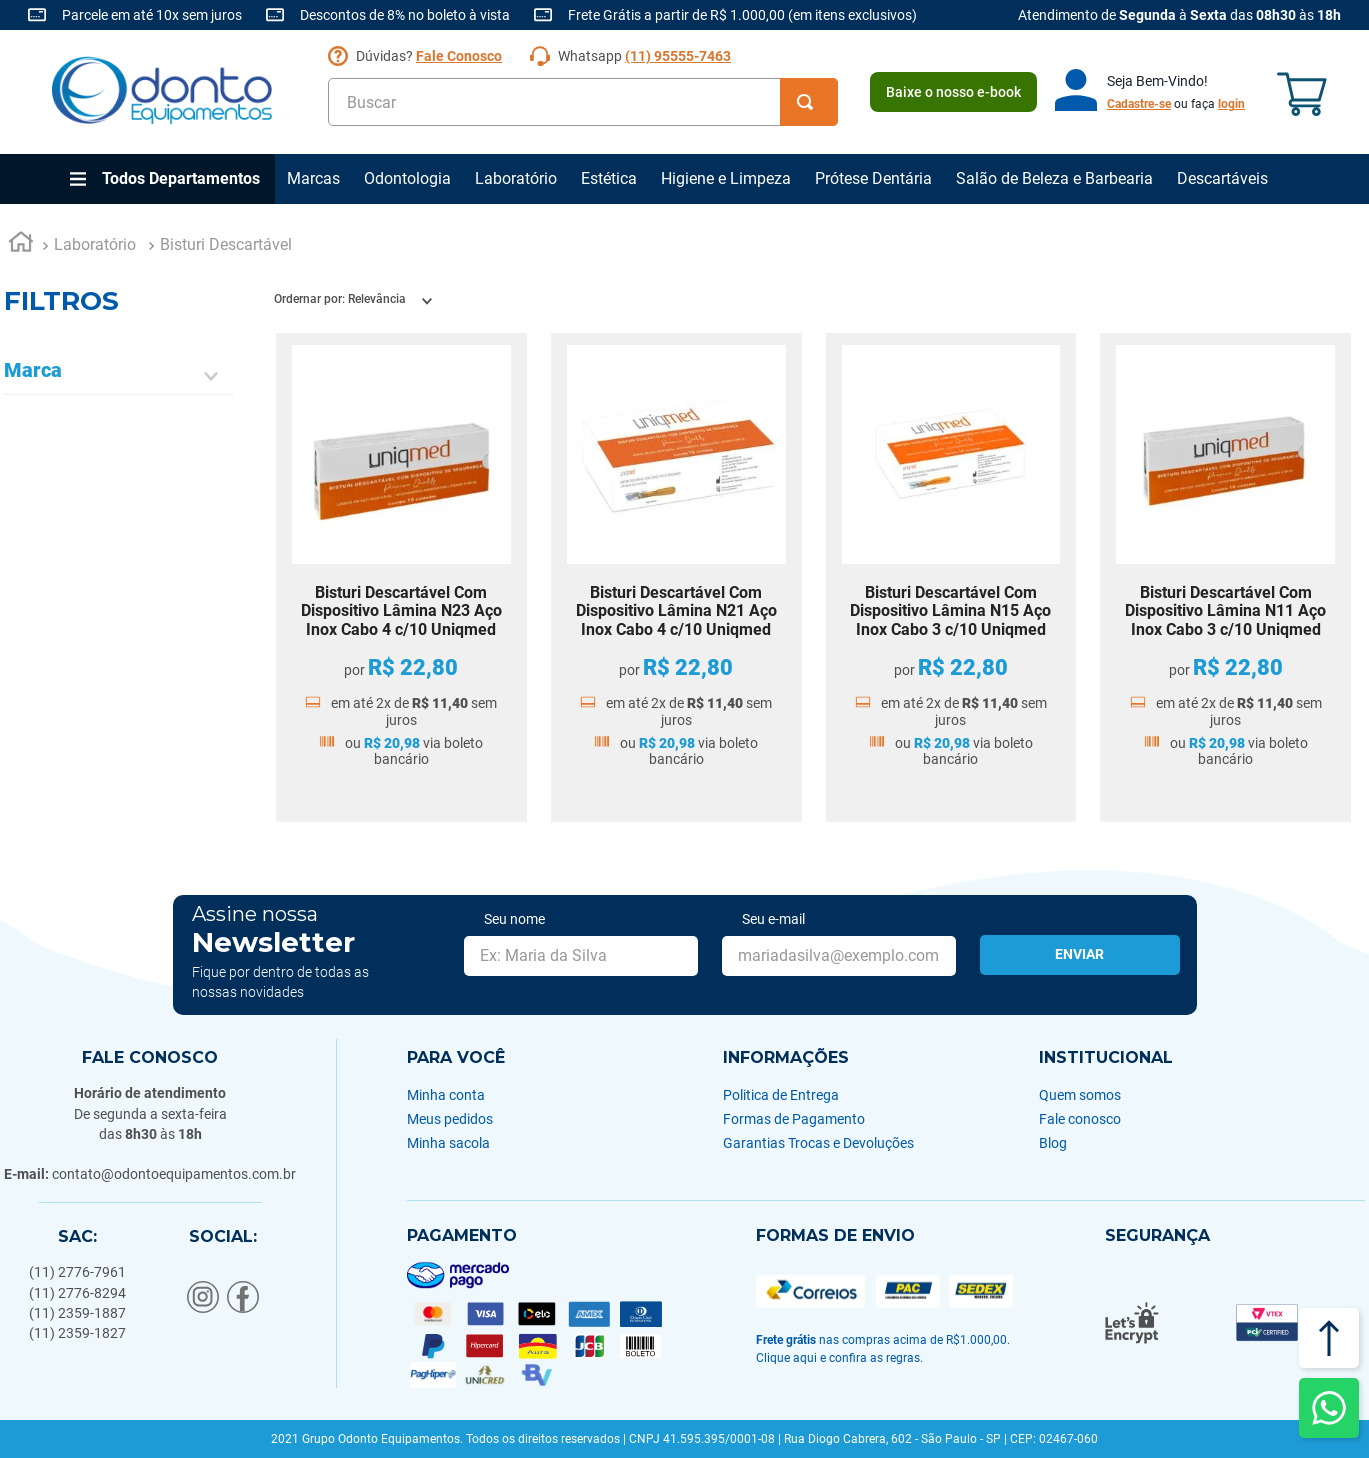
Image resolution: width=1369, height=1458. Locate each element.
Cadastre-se (1139, 104)
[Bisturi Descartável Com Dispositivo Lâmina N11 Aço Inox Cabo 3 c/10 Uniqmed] (1225, 577)
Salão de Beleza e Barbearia (1054, 178)
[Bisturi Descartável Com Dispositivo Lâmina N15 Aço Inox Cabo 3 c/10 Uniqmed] (951, 577)
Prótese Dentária (873, 178)
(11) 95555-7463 (678, 56)
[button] (119, 377)
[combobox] (583, 102)
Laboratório (516, 178)
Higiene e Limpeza (726, 178)
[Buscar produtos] (809, 102)
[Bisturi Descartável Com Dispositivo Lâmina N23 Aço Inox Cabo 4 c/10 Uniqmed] (401, 577)
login (1231, 104)
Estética (609, 178)
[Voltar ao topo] (1329, 1338)
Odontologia (407, 178)
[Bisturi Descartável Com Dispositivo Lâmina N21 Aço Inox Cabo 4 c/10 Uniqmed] (676, 577)
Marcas (313, 178)
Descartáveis (1222, 178)
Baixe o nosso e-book (953, 92)
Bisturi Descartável (226, 244)
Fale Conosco (459, 56)
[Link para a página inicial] (21, 245)
